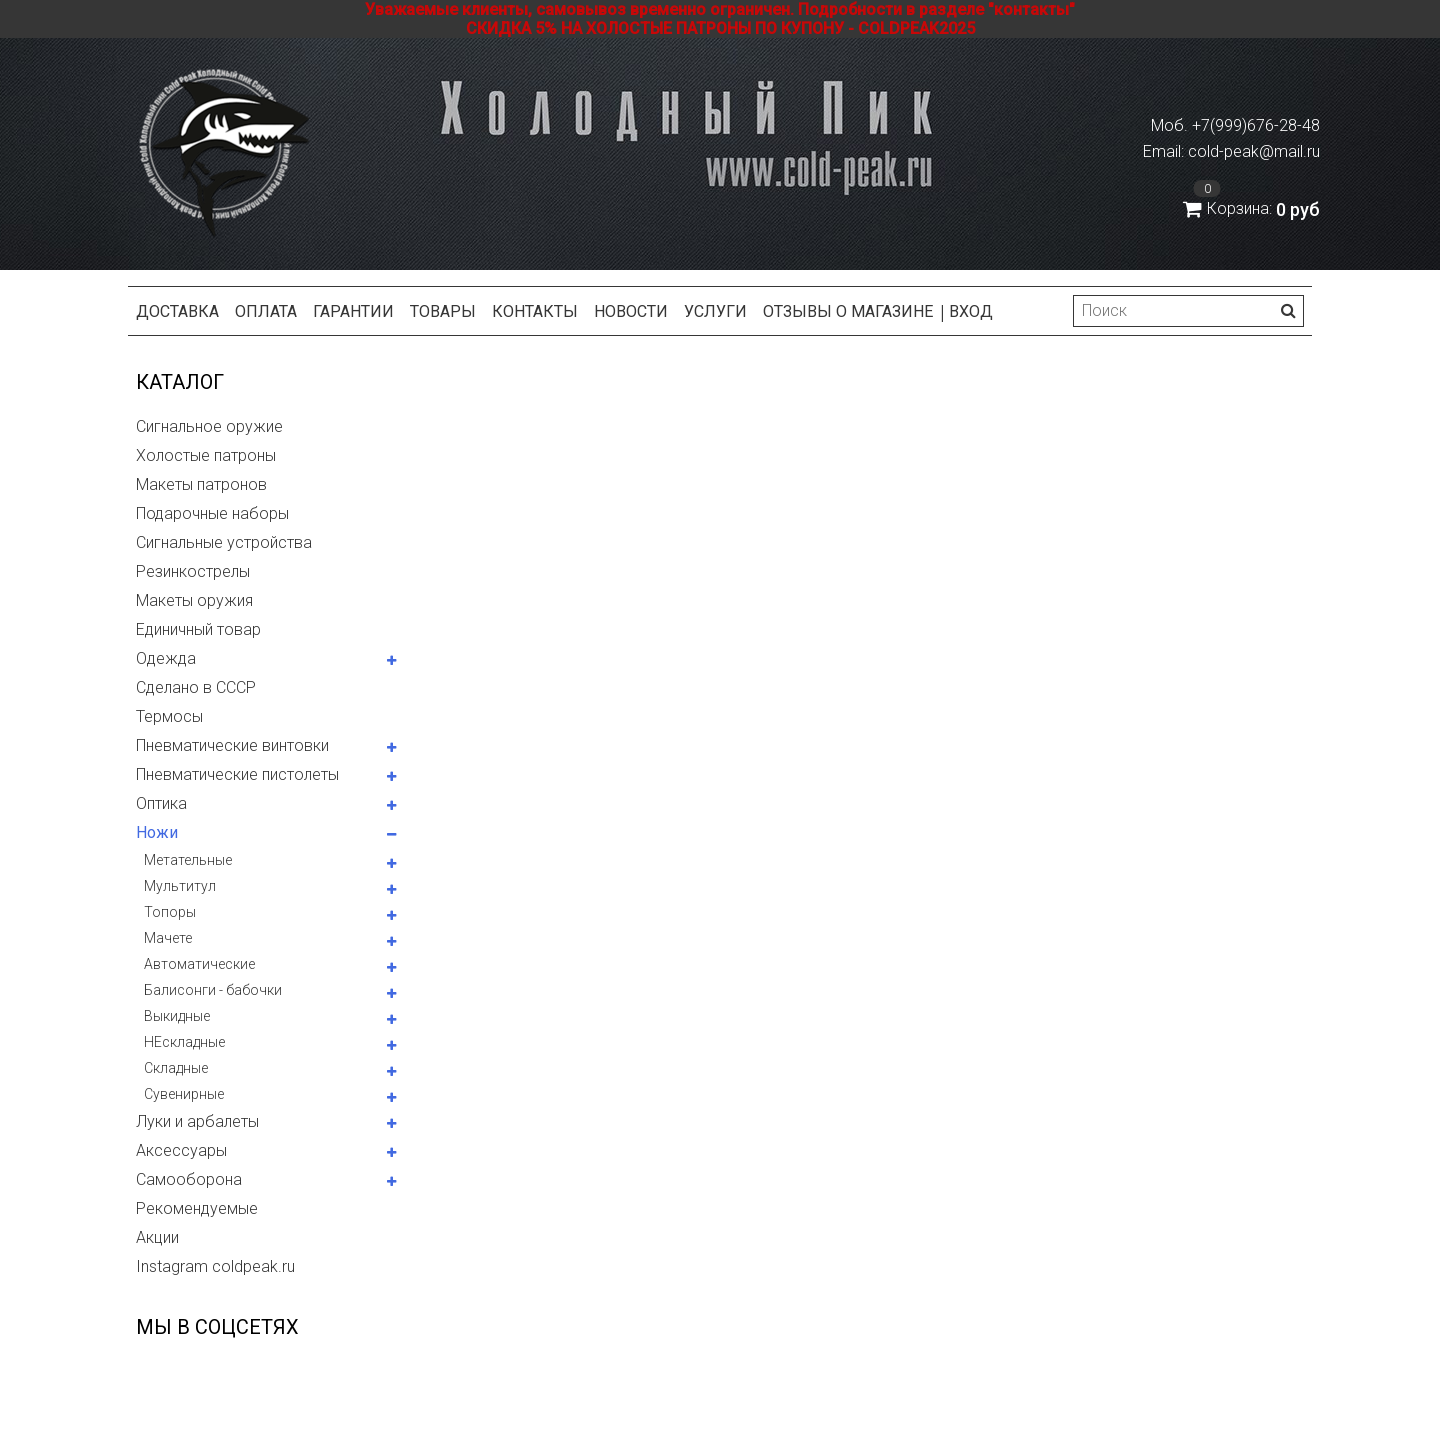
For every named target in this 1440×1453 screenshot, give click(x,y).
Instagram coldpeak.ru (215, 1266)
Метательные (188, 860)
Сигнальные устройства (224, 542)
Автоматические (199, 964)
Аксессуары (181, 1150)
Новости (631, 311)
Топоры (170, 912)
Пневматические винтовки (232, 745)
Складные (176, 1068)
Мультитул (180, 886)
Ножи (157, 832)
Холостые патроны (206, 455)
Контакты (535, 311)
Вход (971, 311)
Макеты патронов (201, 484)
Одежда (166, 658)
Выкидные (177, 1016)
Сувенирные (184, 1094)
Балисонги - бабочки (213, 990)
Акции (157, 1237)
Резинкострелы (193, 571)
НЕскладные (184, 1042)
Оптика (161, 803)
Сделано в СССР (196, 687)
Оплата (266, 311)
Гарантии (353, 311)
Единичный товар (198, 629)
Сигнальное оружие (209, 426)
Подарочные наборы (212, 513)
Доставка (177, 311)
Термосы (169, 716)
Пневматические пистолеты (237, 774)
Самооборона (189, 1179)
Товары (443, 311)
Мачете (168, 938)
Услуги (715, 311)
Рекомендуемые (197, 1208)
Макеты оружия (194, 600)
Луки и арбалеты (197, 1121)
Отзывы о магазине (848, 311)
